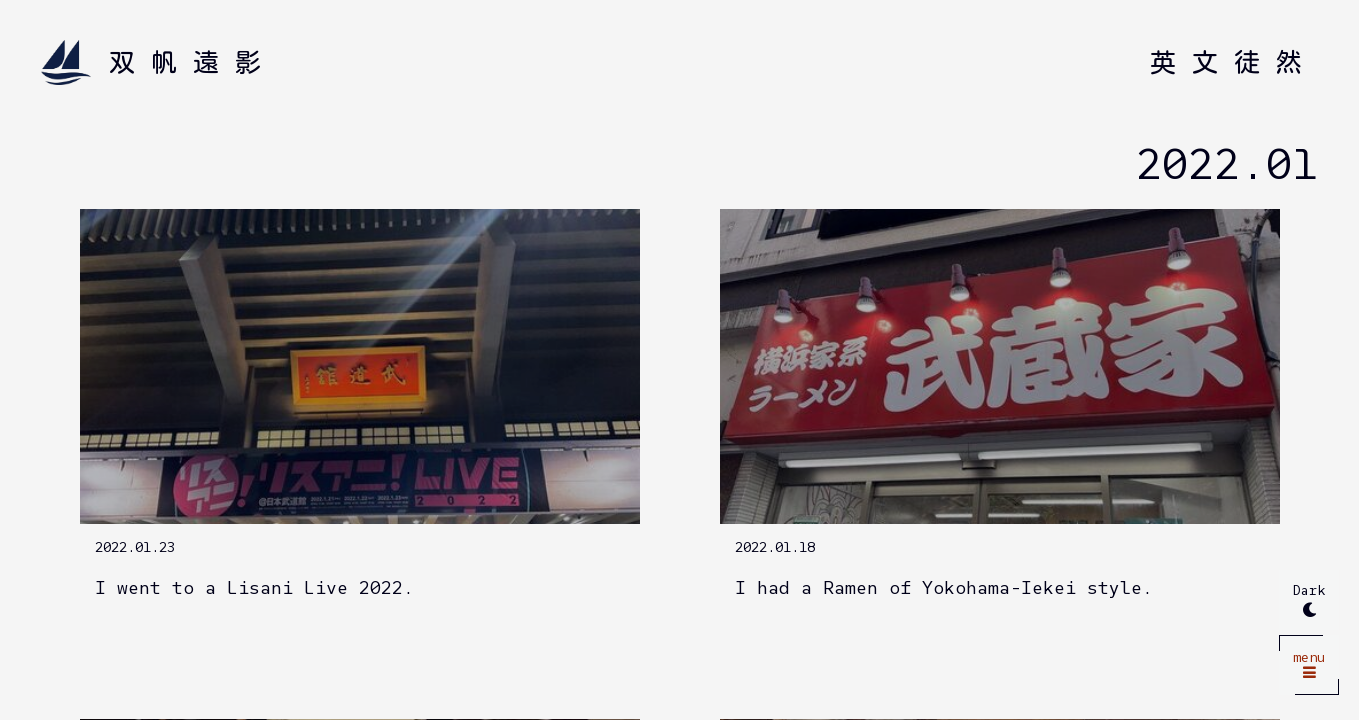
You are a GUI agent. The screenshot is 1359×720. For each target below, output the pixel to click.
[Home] (159, 62)
